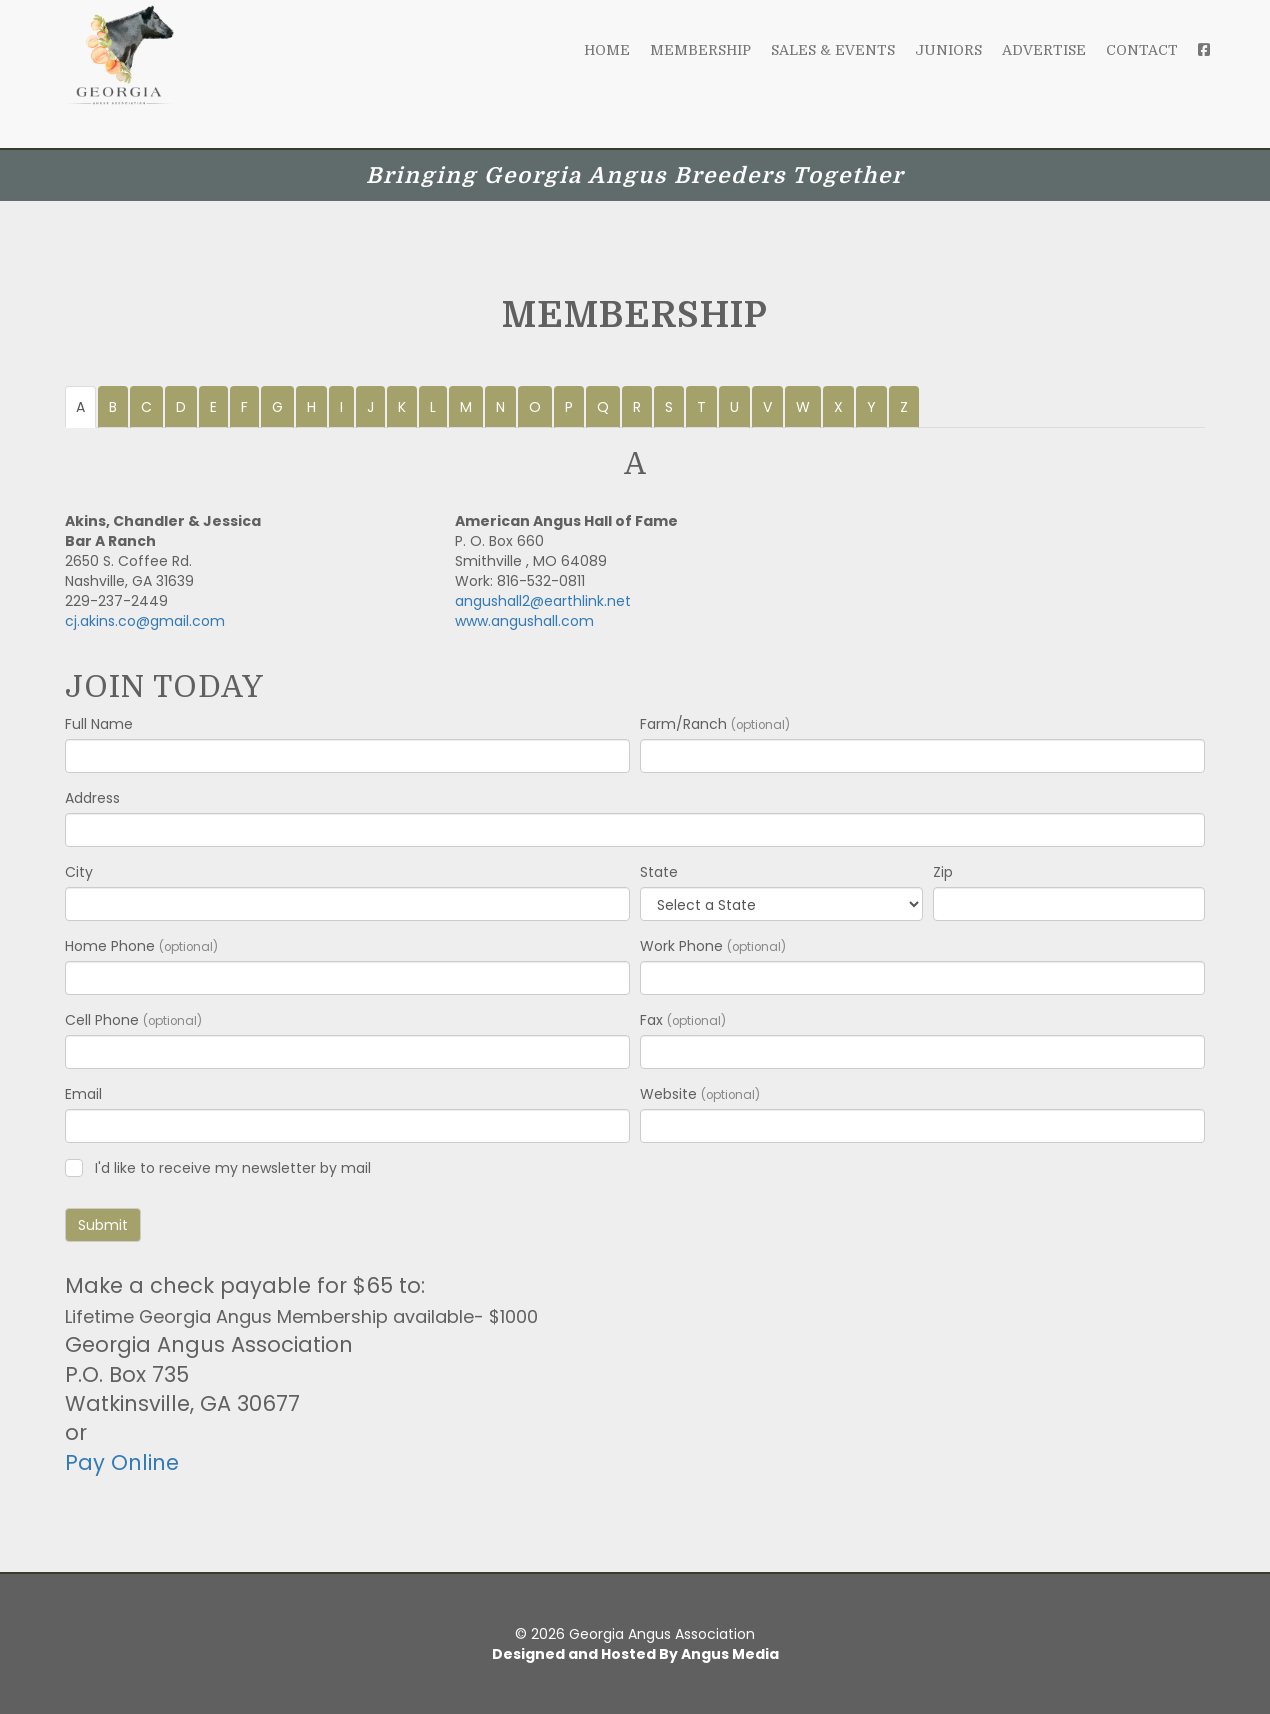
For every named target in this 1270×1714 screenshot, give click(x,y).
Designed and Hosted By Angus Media (635, 1654)
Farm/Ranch (715, 724)
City (79, 872)
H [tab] (311, 407)
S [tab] (669, 407)
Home (607, 70)
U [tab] (734, 407)
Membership (700, 70)
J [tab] (370, 407)
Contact (1142, 70)
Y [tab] (871, 407)
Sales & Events (833, 70)
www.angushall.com (524, 621)
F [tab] (244, 407)
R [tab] (637, 407)
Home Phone (141, 946)
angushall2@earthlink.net (543, 601)
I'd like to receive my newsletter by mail (233, 1168)
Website (700, 1094)
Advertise (1044, 70)
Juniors (948, 70)
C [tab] (146, 407)
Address (92, 798)
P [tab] (569, 407)
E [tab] (213, 407)
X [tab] (838, 407)
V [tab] (767, 407)
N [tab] (500, 407)
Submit (103, 1225)
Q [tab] (603, 407)
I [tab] (341, 407)
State (659, 872)
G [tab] (277, 407)
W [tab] (803, 407)
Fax (683, 1020)
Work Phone (713, 946)
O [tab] (535, 407)
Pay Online (122, 1462)
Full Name (99, 724)
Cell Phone (133, 1020)
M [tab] (466, 407)
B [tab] (113, 407)
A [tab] (80, 407)
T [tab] (701, 407)
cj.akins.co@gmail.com (145, 621)
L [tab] (433, 407)
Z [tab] (904, 407)
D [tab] (181, 407)
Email (83, 1094)
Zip (943, 872)
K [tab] (402, 407)
